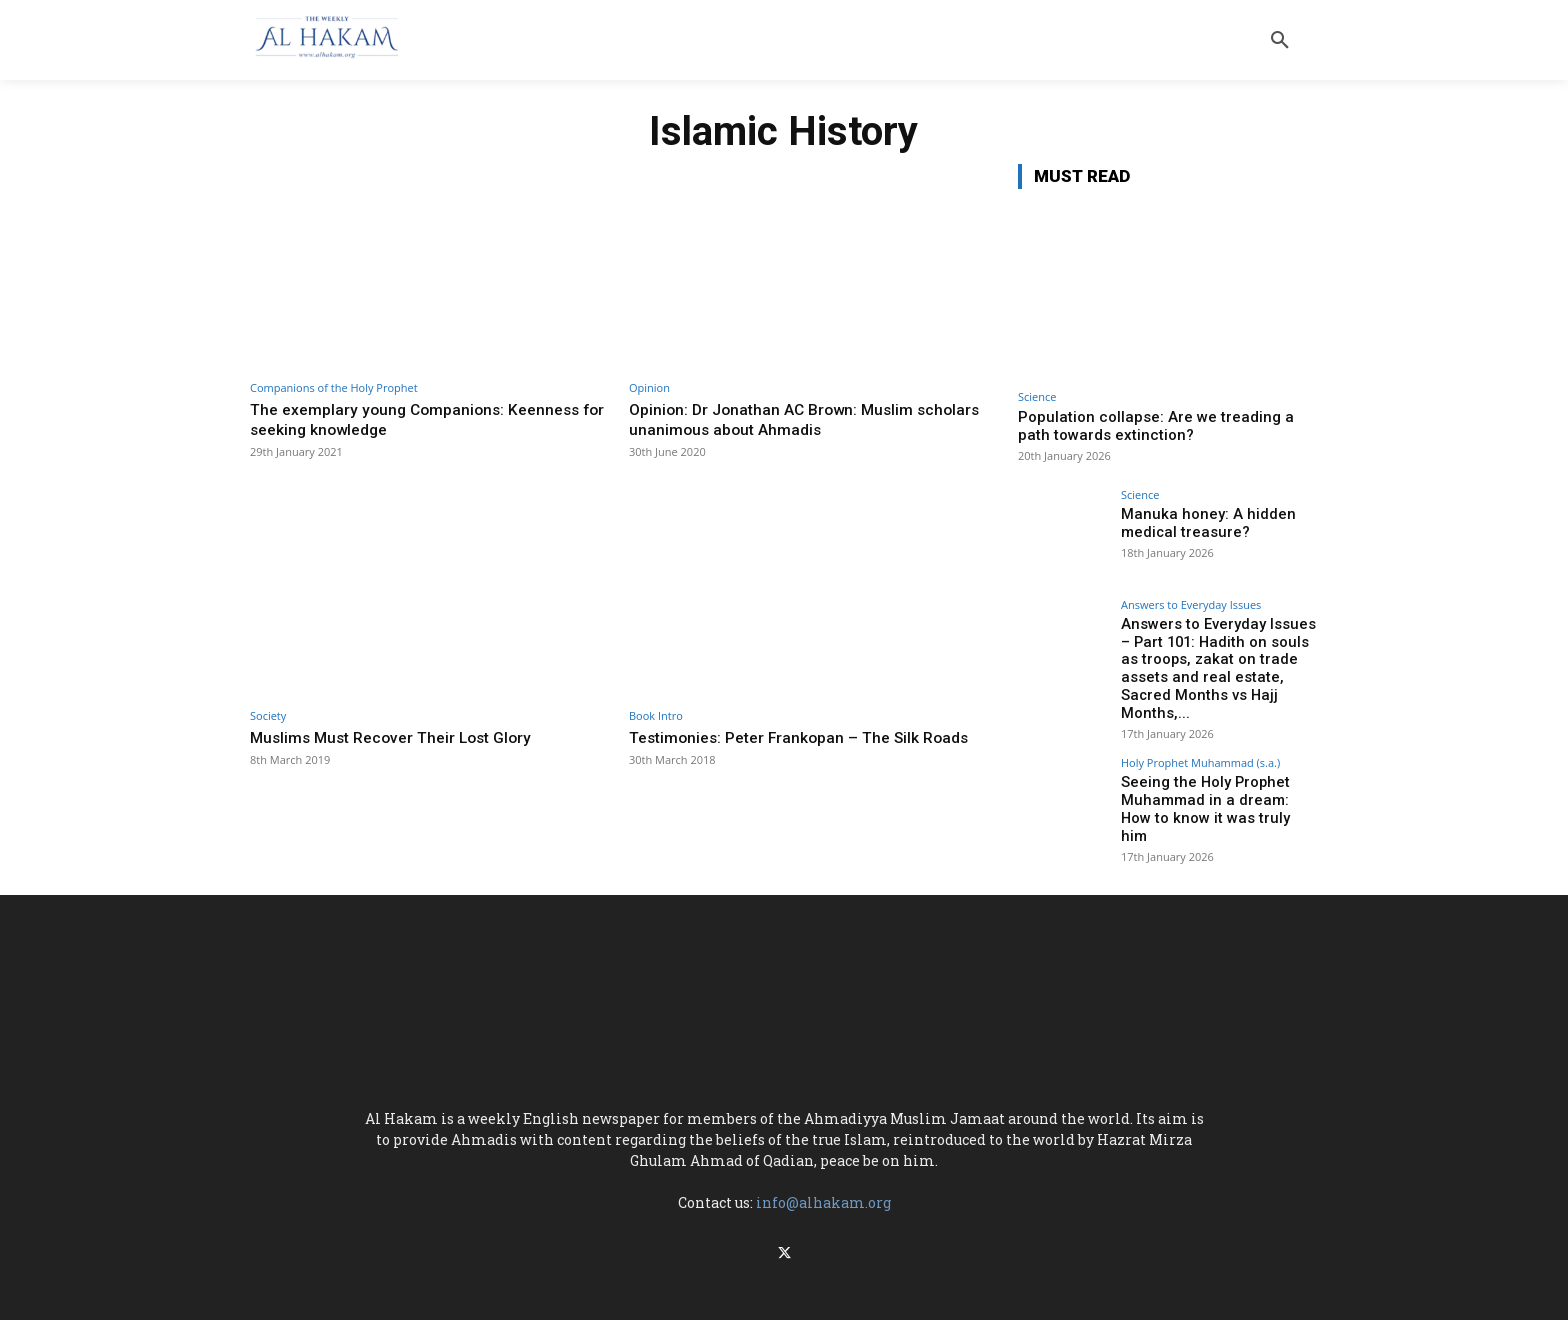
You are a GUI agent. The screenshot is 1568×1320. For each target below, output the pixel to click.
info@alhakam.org (823, 1172)
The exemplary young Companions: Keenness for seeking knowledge (425, 419)
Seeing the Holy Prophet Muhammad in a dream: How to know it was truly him (1215, 777)
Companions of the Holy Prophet (334, 387)
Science (1037, 396)
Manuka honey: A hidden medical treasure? (1200, 522)
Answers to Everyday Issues (1191, 604)
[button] (1280, 40)
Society (268, 715)
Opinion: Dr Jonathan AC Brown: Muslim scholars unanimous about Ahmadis (779, 419)
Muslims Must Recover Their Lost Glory (400, 737)
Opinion (649, 387)
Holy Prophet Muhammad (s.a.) (1200, 740)
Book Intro (656, 715)
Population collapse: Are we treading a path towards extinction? (1156, 426)
